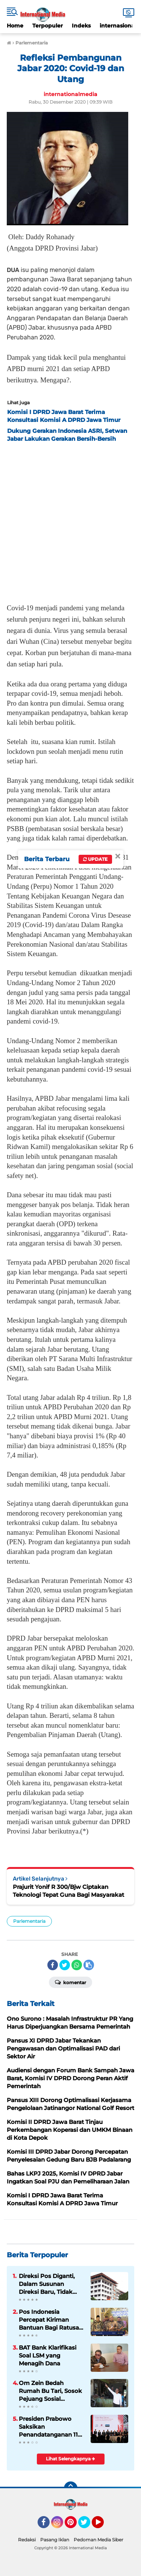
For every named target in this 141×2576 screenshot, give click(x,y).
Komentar (70, 1982)
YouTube (103, 2525)
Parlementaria (29, 1921)
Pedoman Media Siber (98, 2539)
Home (15, 25)
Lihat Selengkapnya (70, 2458)
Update (95, 859)
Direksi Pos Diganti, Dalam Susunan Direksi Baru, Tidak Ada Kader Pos (47, 2284)
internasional (118, 25)
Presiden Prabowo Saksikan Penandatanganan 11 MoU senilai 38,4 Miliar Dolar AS (51, 2426)
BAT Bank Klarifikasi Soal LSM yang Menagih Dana (47, 2355)
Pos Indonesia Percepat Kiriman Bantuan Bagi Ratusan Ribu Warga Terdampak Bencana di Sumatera (51, 2320)
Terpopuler (47, 25)
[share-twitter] (64, 1965)
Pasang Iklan (54, 2539)
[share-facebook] (52, 1965)
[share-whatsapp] (76, 1965)
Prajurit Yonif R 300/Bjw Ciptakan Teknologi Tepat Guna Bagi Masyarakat (68, 1890)
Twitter (87, 2525)
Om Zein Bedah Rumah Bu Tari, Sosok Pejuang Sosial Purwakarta (50, 2391)
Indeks (81, 25)
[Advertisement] (70, 520)
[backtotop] (70, 2488)
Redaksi (27, 2539)
